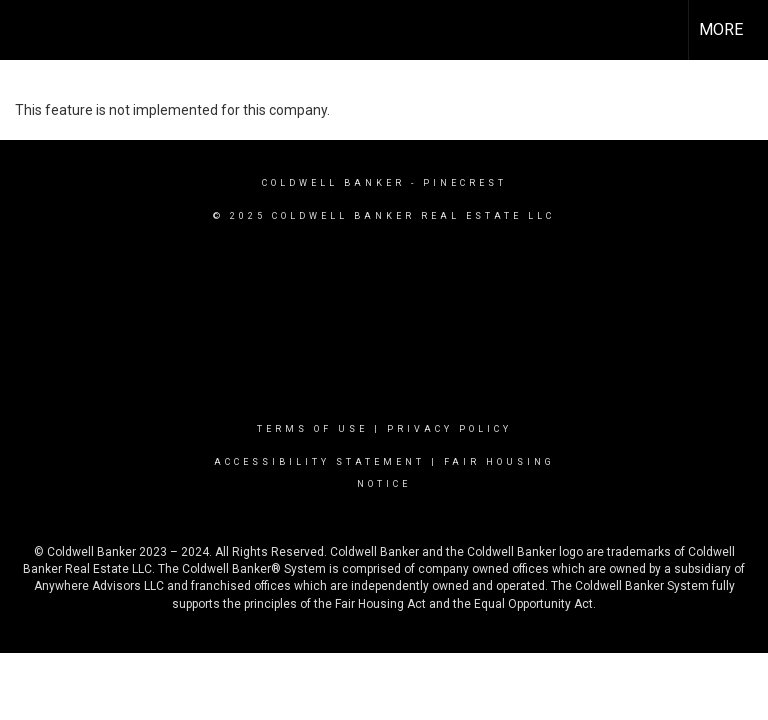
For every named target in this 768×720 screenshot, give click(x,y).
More (721, 29)
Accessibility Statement (319, 462)
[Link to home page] (25, 30)
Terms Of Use (312, 429)
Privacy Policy (449, 429)
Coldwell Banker (333, 183)
